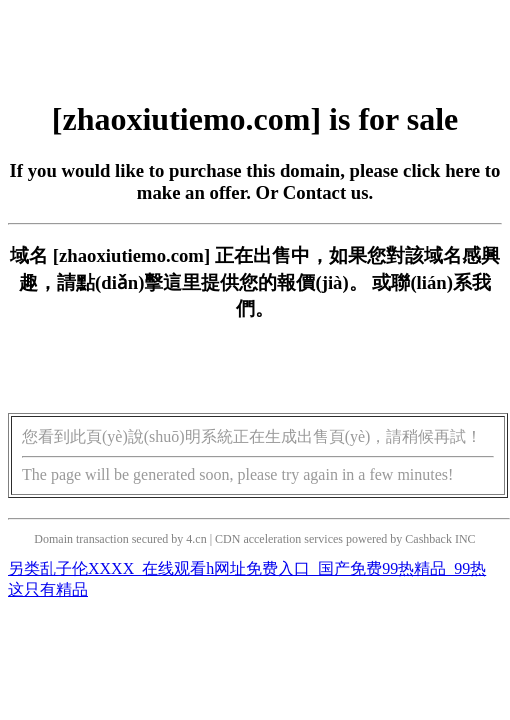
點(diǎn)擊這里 (138, 282)
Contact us (326, 192)
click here (441, 170)
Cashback (428, 539)
